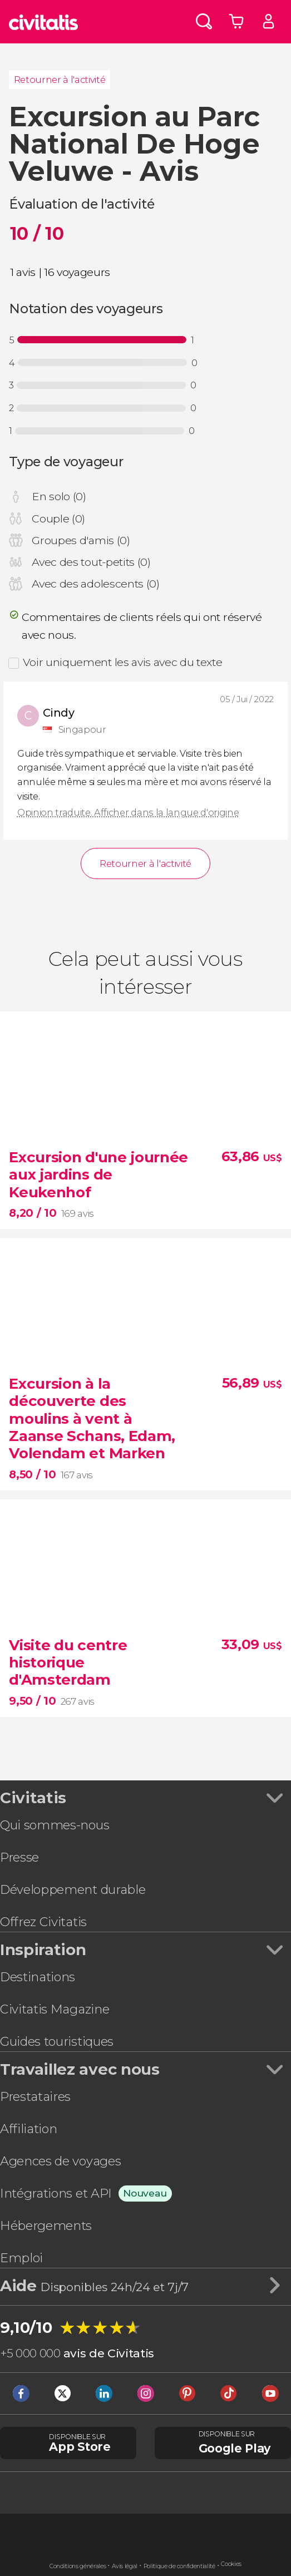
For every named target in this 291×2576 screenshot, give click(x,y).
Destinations (37, 1977)
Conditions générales (78, 2566)
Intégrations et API (56, 2193)
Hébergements (46, 2225)
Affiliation (28, 2128)
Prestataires (35, 2096)
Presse (19, 1857)
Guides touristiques (57, 2041)
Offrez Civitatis (43, 1921)
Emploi (21, 2258)
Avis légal (124, 2566)
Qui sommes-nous (54, 1825)
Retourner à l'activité (60, 79)
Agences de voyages (60, 2161)
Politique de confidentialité (179, 2566)
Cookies (231, 2564)
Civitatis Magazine (54, 2009)
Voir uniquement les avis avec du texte (123, 662)
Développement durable (72, 1889)
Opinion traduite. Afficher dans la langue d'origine (128, 812)
